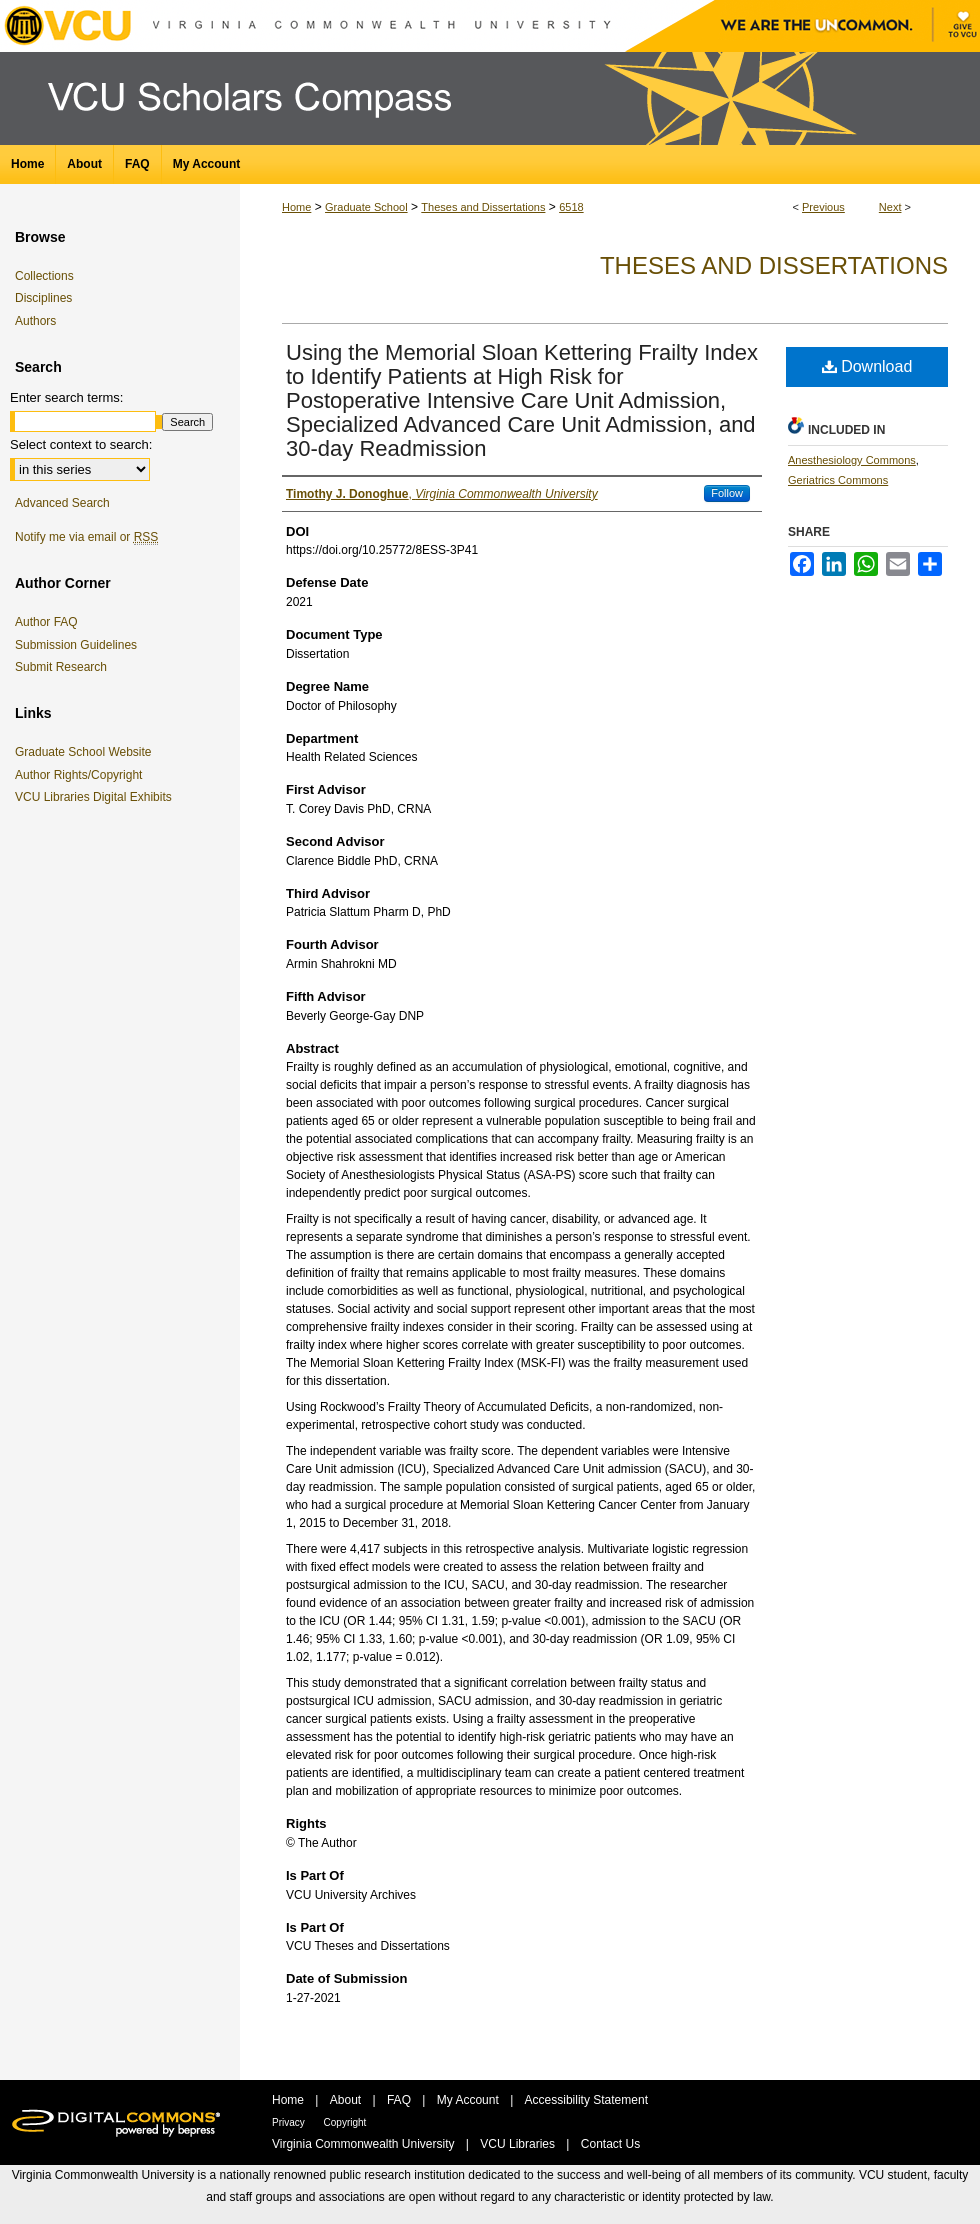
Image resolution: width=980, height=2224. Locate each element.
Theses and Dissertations (483, 207)
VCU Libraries (519, 2144)
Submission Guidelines (76, 645)
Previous (823, 207)
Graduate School (366, 207)
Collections (44, 276)
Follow (727, 493)
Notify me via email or (86, 537)
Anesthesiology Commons (852, 460)
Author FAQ (46, 622)
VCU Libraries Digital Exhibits (97, 797)
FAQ (400, 2100)
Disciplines (43, 298)
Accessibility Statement (586, 2100)
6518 (571, 207)
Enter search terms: (66, 397)
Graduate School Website (87, 752)
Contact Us (610, 2144)
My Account (469, 2100)
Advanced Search (62, 503)
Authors (35, 321)
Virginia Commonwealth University (365, 2144)
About (347, 2100)
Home (296, 207)
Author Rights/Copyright (82, 775)
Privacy (290, 2122)
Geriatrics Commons (838, 480)
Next (890, 207)
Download (867, 366)
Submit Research (61, 667)
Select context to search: (81, 444)
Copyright (345, 2122)
